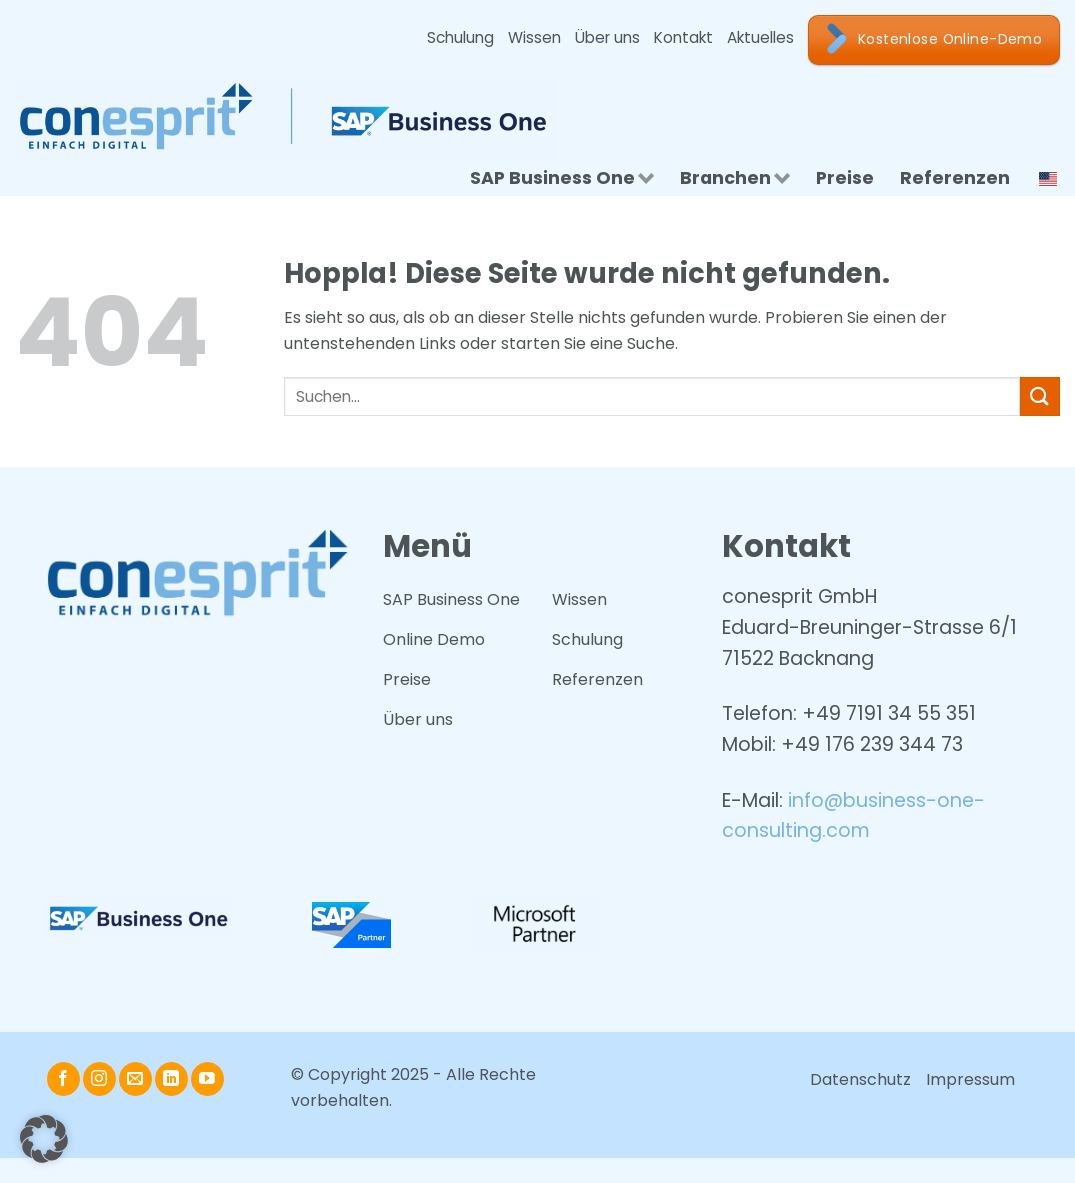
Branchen (735, 178)
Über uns (607, 37)
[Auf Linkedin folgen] (171, 1079)
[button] (44, 1139)
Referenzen (955, 178)
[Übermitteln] (1040, 396)
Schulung (460, 37)
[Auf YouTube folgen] (207, 1079)
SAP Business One (562, 178)
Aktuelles (760, 37)
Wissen (534, 37)
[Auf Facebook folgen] (63, 1079)
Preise (845, 178)
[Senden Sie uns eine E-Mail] (135, 1079)
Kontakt (683, 37)
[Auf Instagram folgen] (99, 1079)
